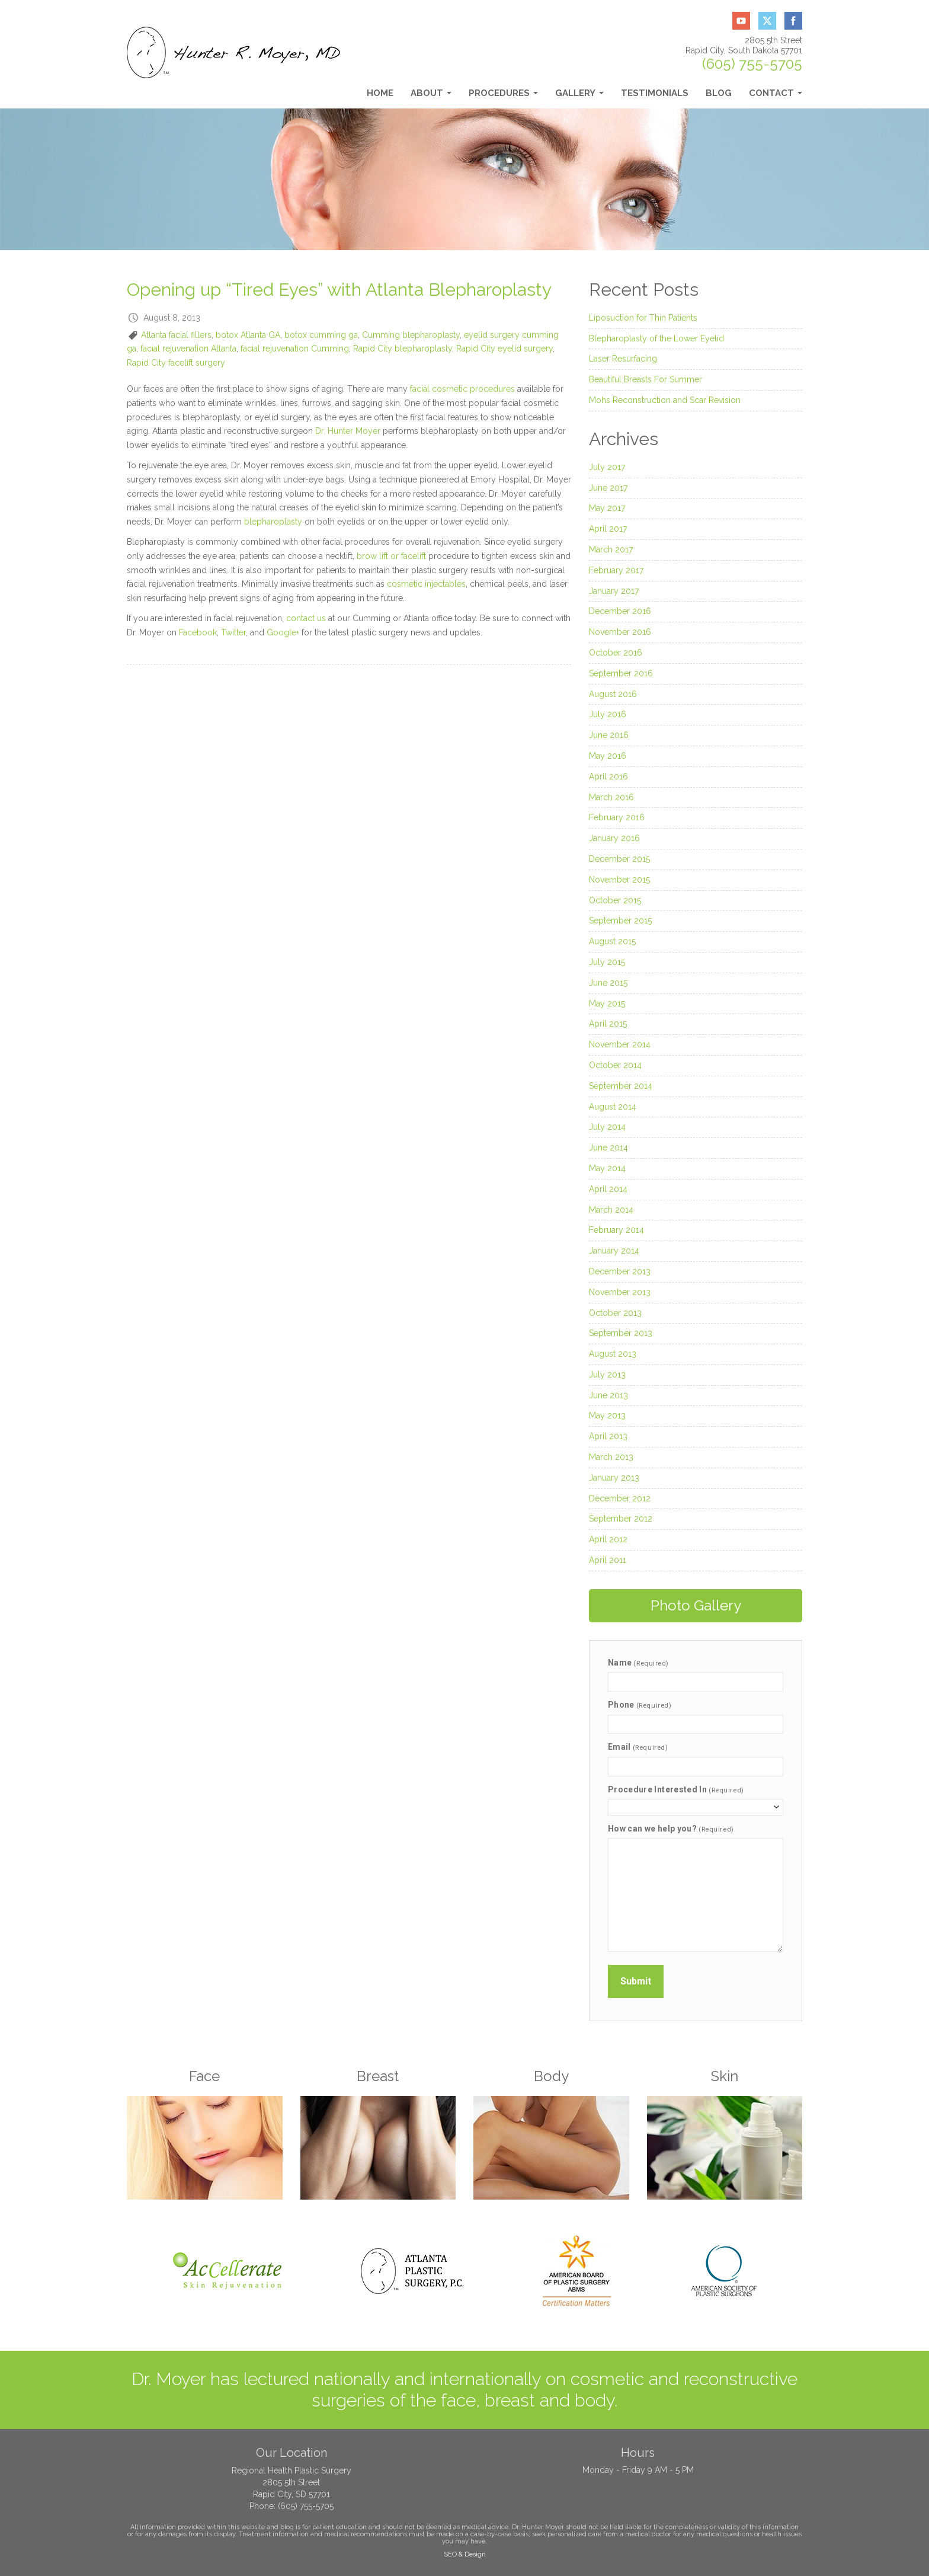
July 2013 (607, 1374)
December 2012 (620, 1498)
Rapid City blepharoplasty (402, 348)
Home (380, 93)
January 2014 (614, 1250)
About (431, 96)
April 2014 (608, 1189)
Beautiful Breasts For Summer (645, 379)
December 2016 (620, 611)
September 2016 (621, 673)
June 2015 (608, 982)
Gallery (579, 96)
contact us (306, 618)
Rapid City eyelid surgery (504, 348)
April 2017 (608, 528)
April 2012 (608, 1539)
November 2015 (619, 879)
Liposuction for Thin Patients (643, 317)
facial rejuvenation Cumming (295, 348)
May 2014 (607, 1168)
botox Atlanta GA (248, 335)
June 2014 (608, 1147)
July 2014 (607, 1127)
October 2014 (615, 1065)
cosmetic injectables (426, 584)
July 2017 (607, 467)
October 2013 (615, 1313)
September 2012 (620, 1518)
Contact (775, 96)
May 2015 (607, 1003)
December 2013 (620, 1271)
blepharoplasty (273, 521)
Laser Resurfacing (623, 358)
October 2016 (615, 652)
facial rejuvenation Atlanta (188, 348)
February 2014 (616, 1230)
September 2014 (620, 1086)
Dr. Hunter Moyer (347, 431)
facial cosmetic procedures (462, 389)
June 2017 (608, 488)
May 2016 (607, 755)
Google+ (283, 632)
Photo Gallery (696, 1605)
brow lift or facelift (391, 556)
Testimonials (654, 93)
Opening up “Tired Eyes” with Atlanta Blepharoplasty (339, 289)
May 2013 (607, 1415)
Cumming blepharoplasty (411, 335)
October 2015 (615, 900)
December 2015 (619, 859)
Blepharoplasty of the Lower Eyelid (656, 338)
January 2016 (614, 838)
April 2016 (608, 776)
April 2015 (608, 1023)
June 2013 (608, 1395)
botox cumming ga (321, 335)
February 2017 (616, 570)
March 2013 (611, 1457)
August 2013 (612, 1354)
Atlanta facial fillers (176, 335)
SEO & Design (465, 2554)
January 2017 (614, 591)
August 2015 (612, 941)
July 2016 (607, 714)
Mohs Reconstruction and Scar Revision (665, 400)
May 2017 (607, 508)
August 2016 (613, 694)
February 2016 (617, 817)
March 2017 (611, 549)
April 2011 (607, 1560)
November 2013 (620, 1292)
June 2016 (609, 735)
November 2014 (620, 1044)
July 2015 (607, 962)
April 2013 (608, 1436)
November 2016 (620, 632)
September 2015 (620, 920)
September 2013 (620, 1333)
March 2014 (611, 1210)
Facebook (198, 632)
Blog (719, 93)
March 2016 (611, 797)
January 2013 (614, 1477)
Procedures (503, 96)
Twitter (233, 632)
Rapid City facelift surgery (176, 362)
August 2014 (612, 1106)
